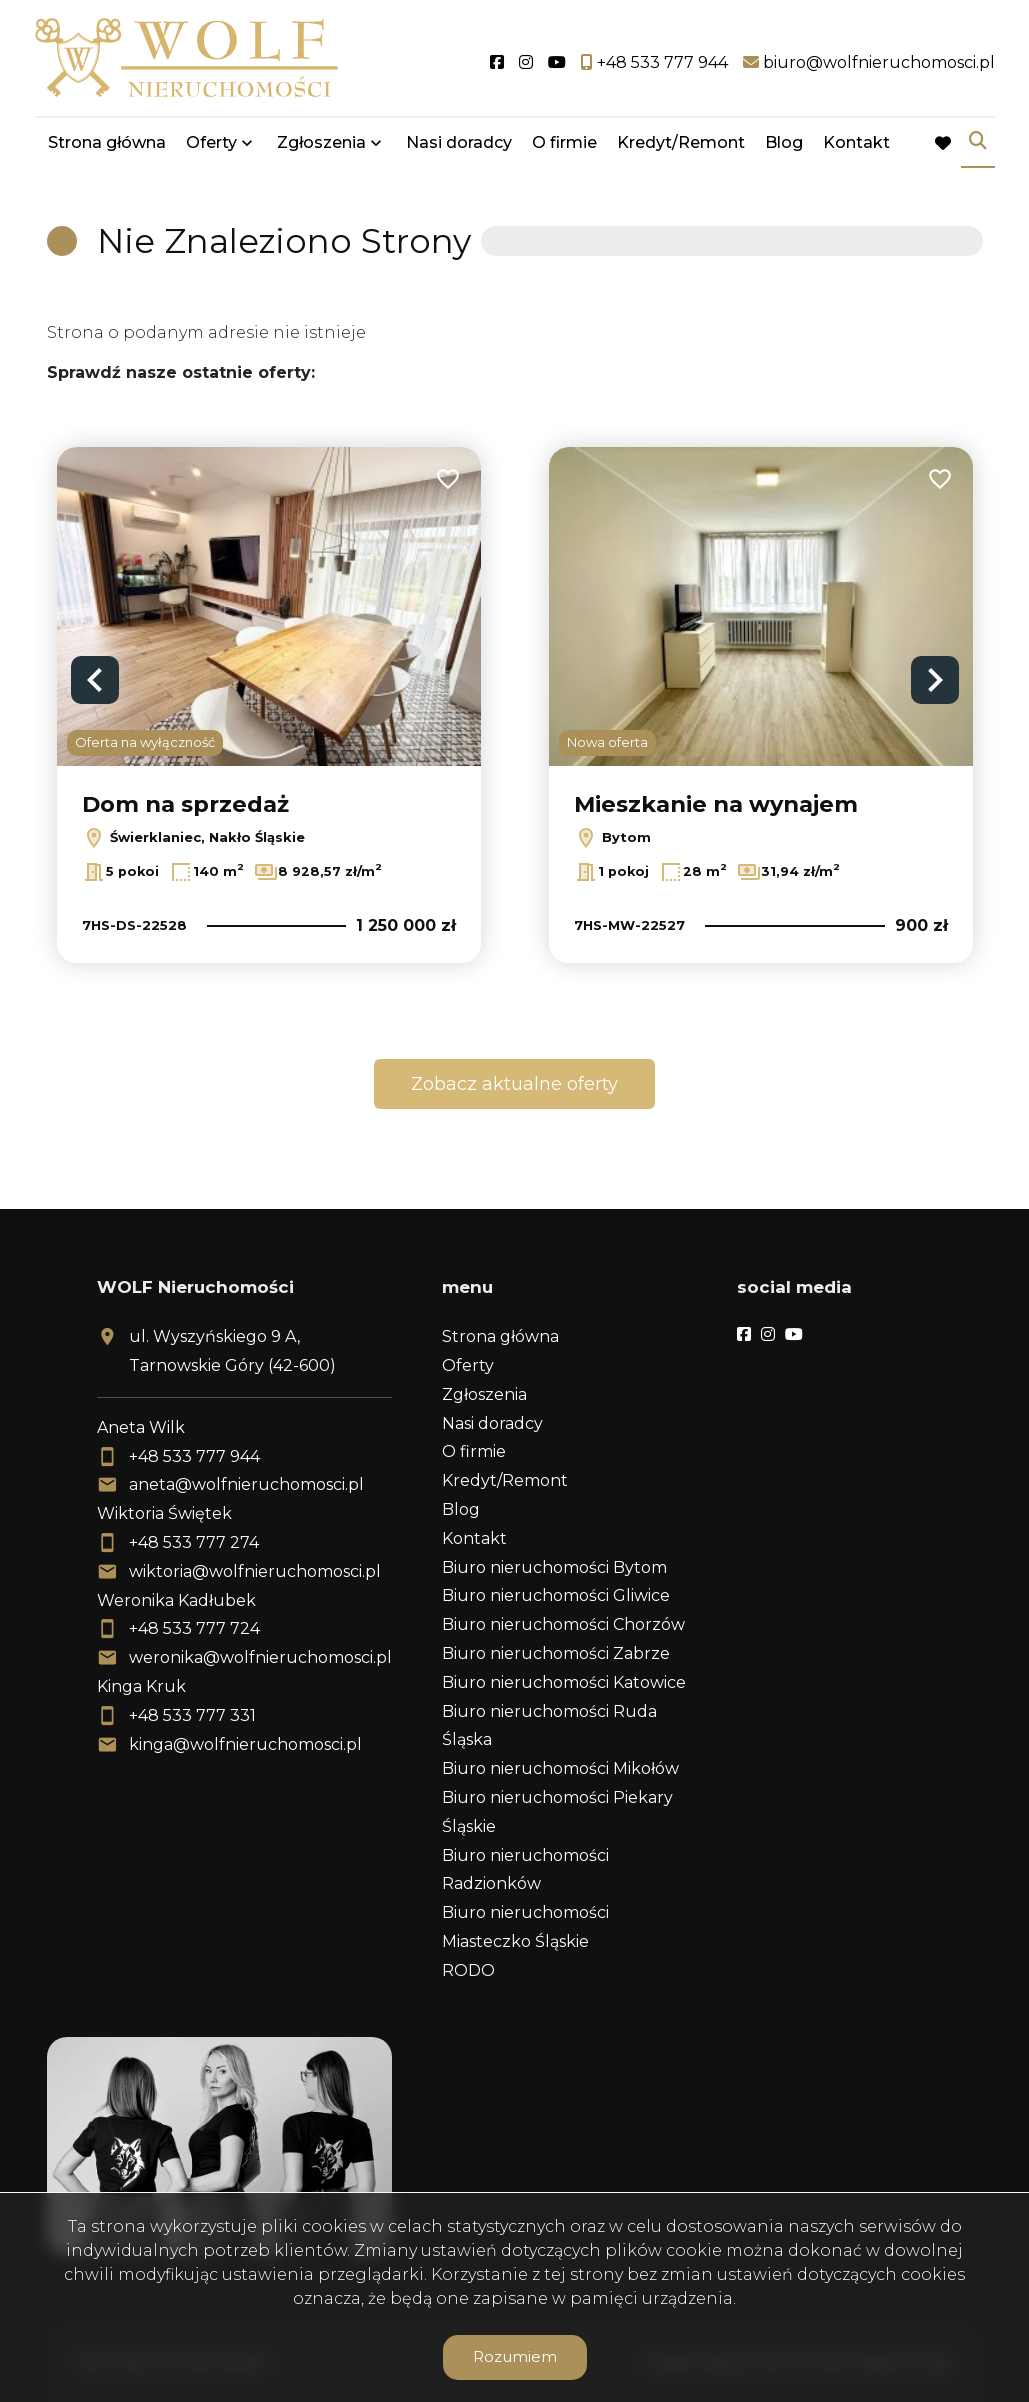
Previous (95, 680)
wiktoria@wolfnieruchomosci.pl (255, 1571)
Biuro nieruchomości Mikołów (560, 1768)
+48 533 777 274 (194, 1542)
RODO (468, 1970)
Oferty (211, 142)
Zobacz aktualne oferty (514, 1084)
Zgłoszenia (321, 142)
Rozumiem (515, 2356)
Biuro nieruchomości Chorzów (563, 1624)
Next (935, 680)
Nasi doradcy (459, 142)
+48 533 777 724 (194, 1628)
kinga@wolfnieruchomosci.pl (245, 1744)
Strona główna (107, 142)
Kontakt (856, 142)
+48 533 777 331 (192, 1715)
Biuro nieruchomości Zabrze (556, 1653)
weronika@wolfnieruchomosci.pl (260, 1657)
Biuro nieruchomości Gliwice (556, 1595)
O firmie (564, 142)
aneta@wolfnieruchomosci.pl (246, 1484)
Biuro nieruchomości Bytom (554, 1567)
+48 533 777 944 (194, 1456)
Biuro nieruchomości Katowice (564, 1682)
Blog (784, 142)
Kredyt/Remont (681, 142)
